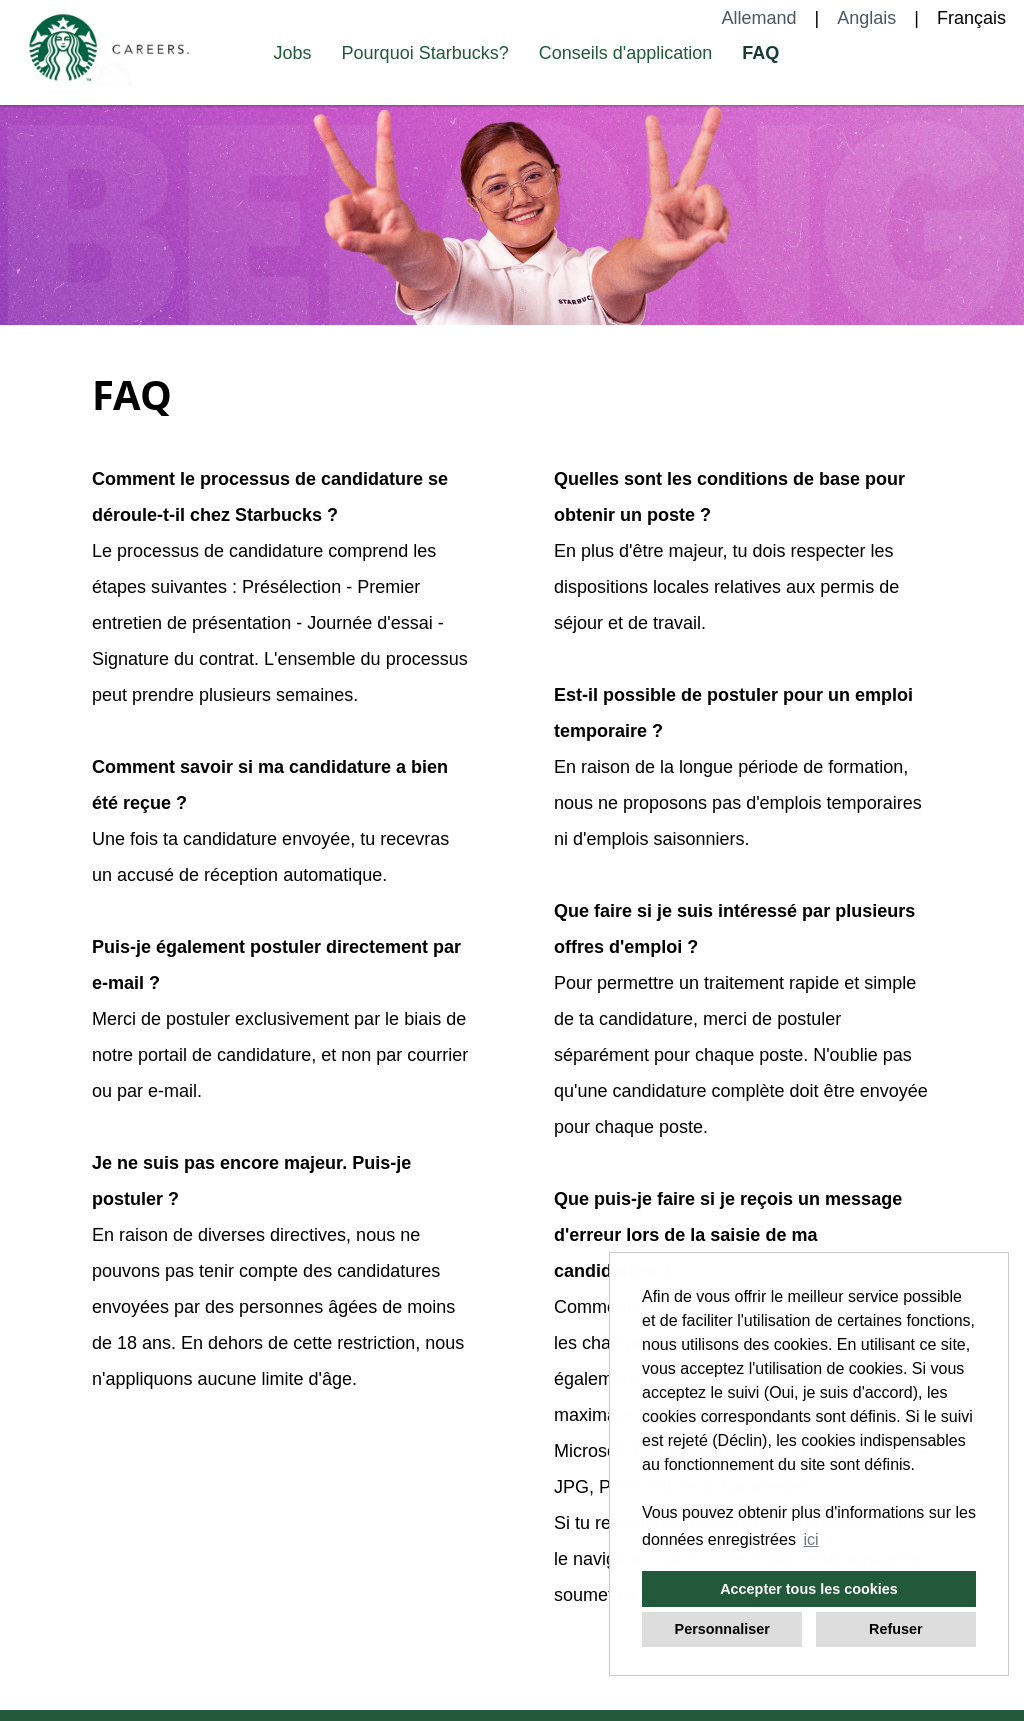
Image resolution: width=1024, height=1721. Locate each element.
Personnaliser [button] (722, 1629)
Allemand (759, 18)
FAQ (760, 53)
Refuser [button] (896, 1629)
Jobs (293, 53)
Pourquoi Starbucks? (425, 53)
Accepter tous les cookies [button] (809, 1589)
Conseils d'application (626, 53)
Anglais (866, 18)
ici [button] (811, 1539)
